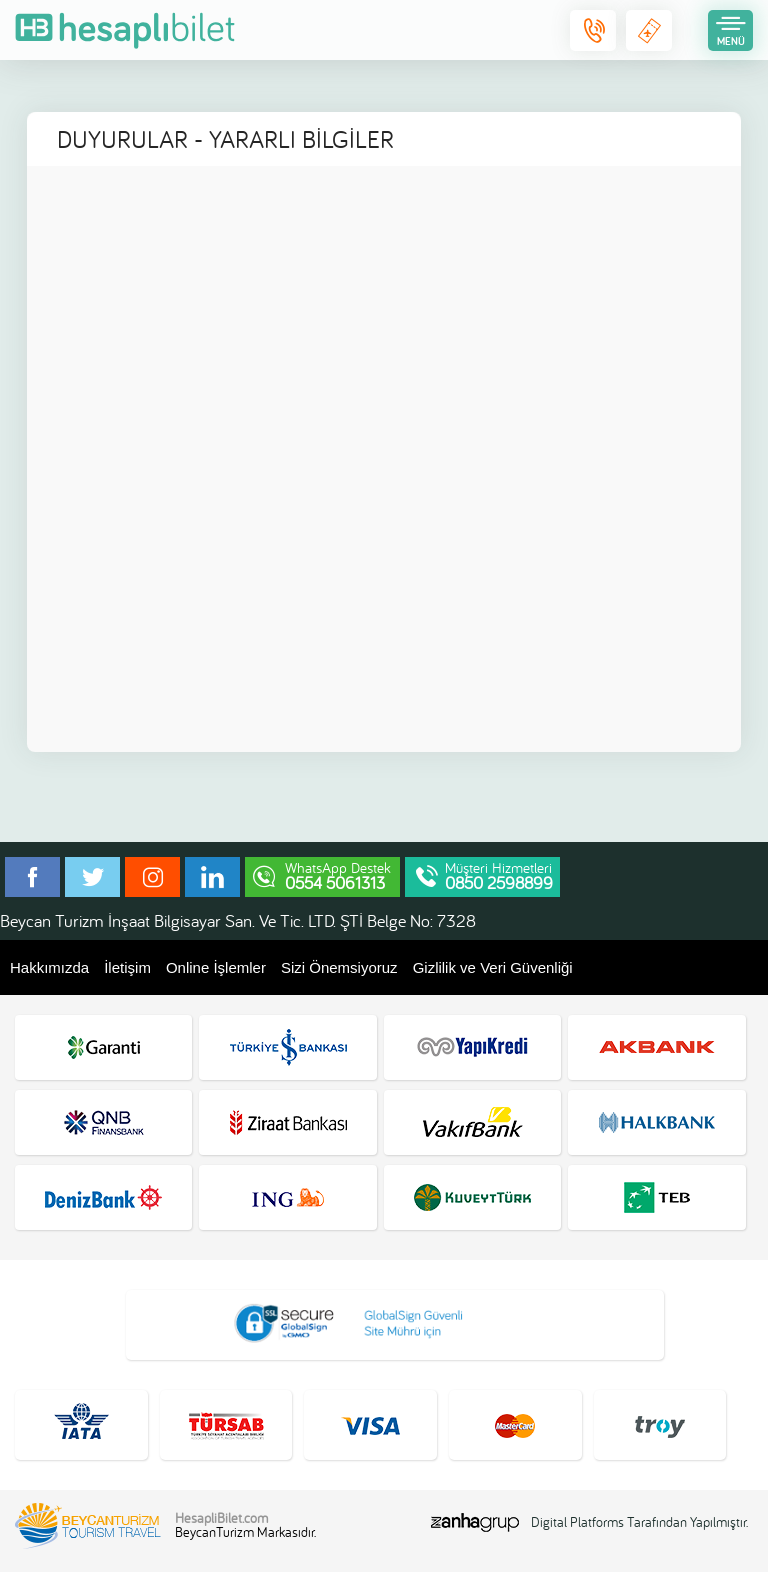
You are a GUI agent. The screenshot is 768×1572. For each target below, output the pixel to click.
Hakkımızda (49, 967)
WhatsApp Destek (338, 876)
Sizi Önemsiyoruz (339, 967)
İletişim (127, 967)
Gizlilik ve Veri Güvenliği (493, 967)
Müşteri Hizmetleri (499, 876)
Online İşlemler (216, 967)
